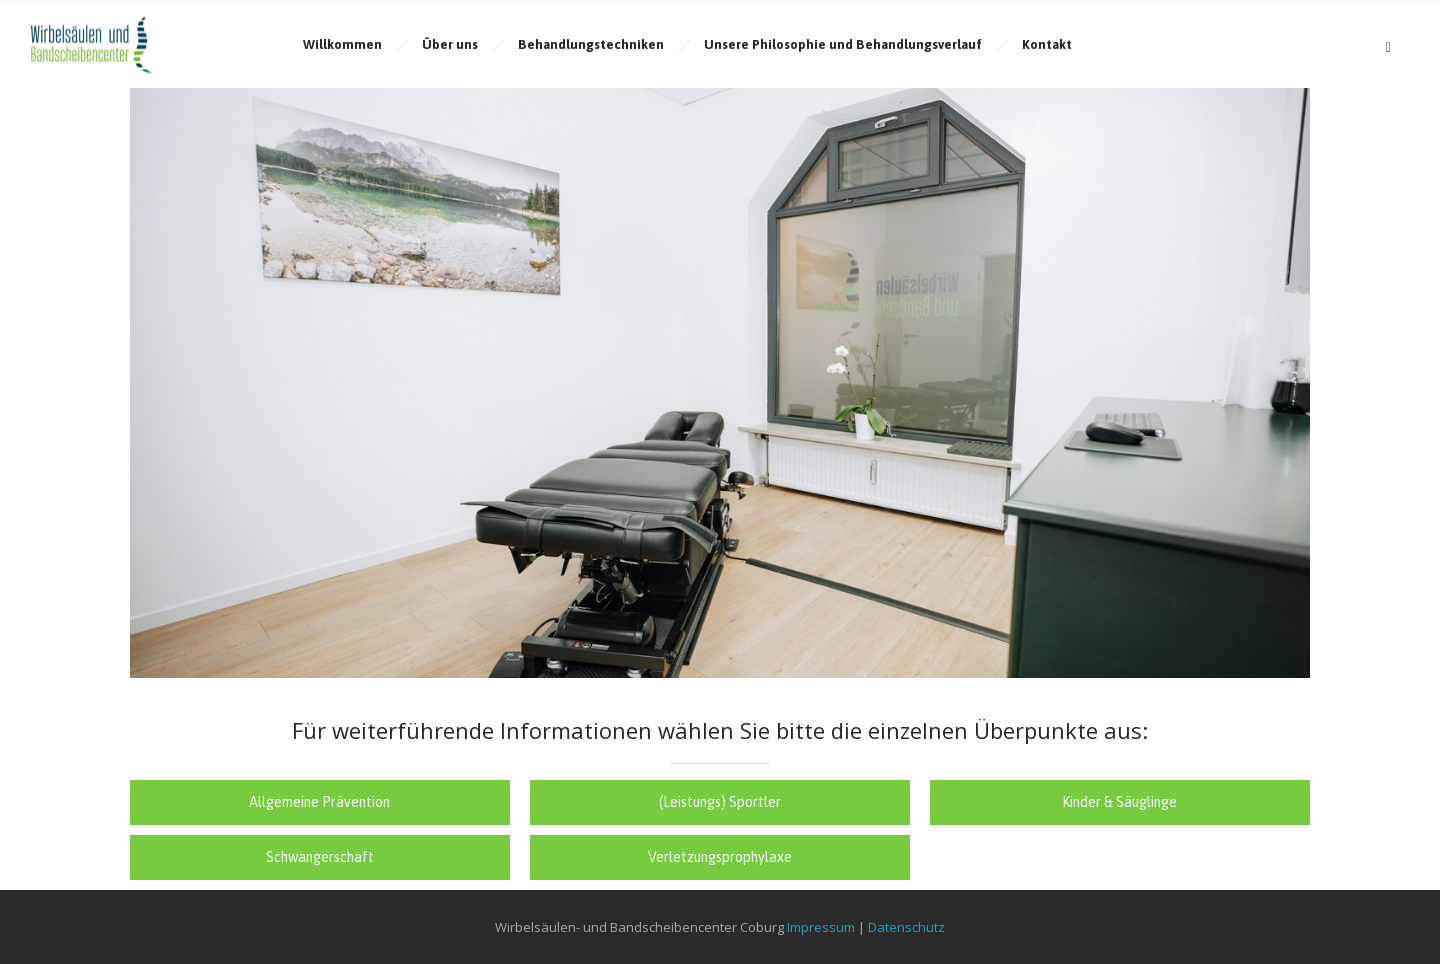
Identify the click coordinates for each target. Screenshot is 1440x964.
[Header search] (1388, 47)
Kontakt (1047, 44)
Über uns (450, 44)
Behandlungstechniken (591, 44)
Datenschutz (906, 927)
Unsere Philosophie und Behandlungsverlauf (843, 44)
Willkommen (342, 44)
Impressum (821, 927)
